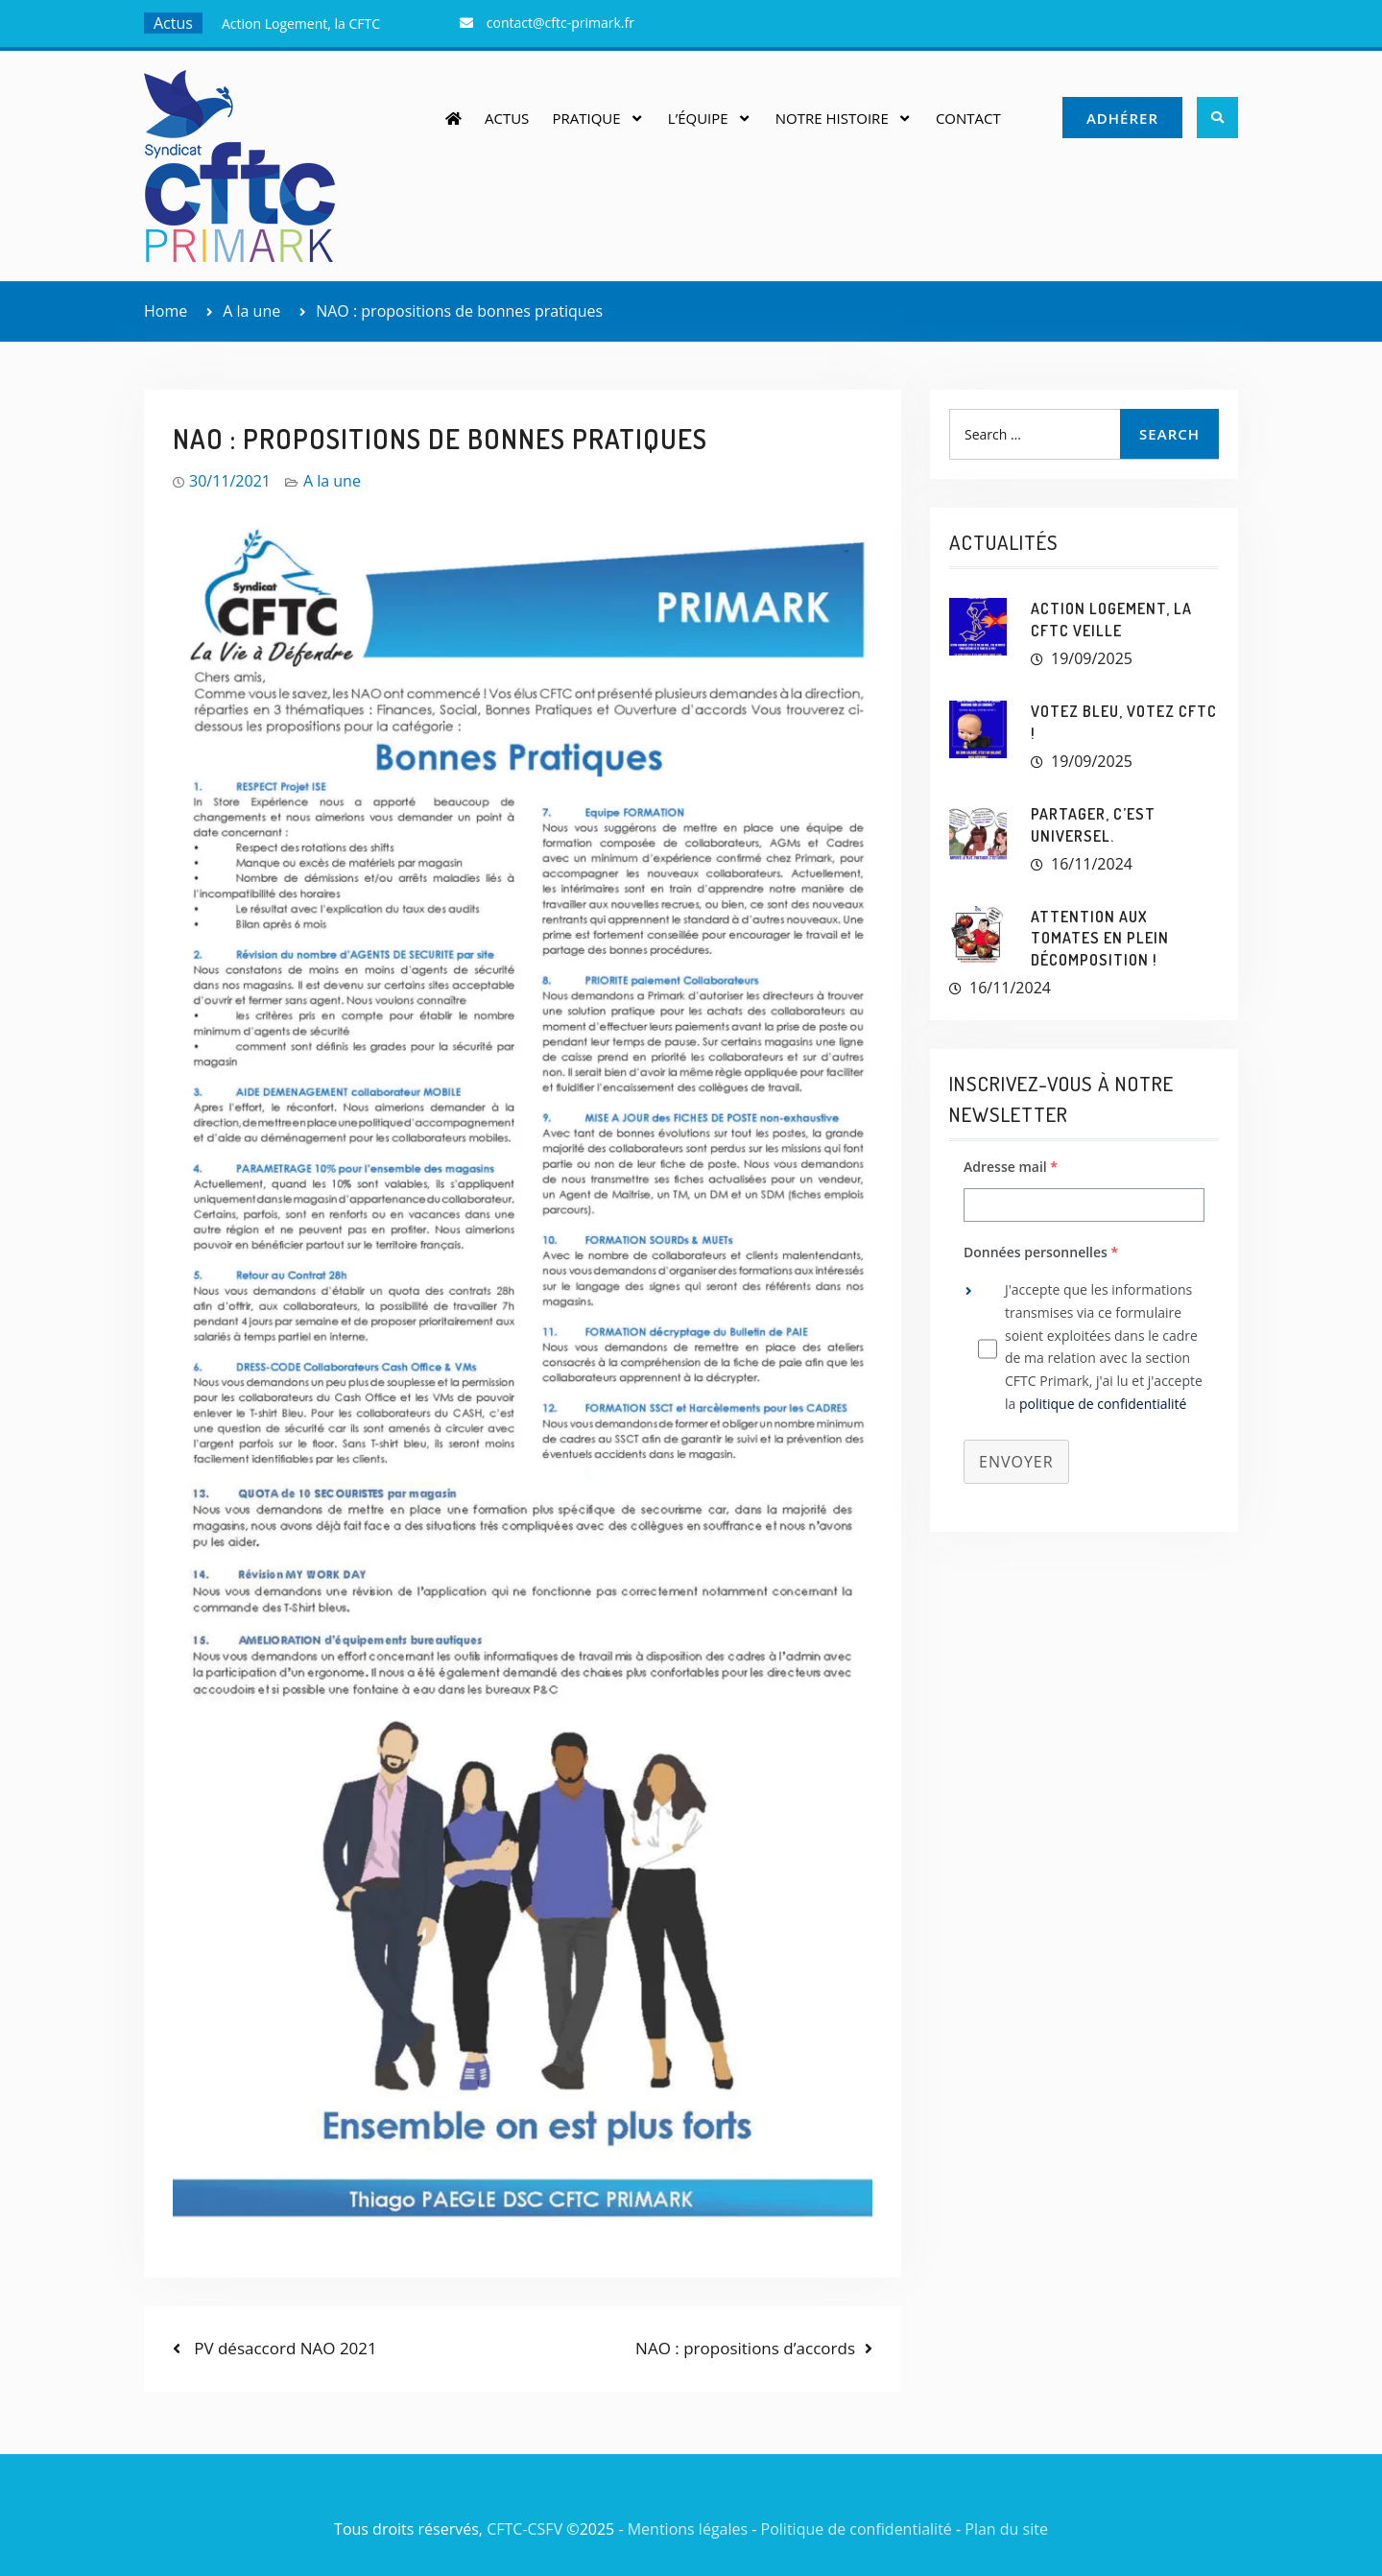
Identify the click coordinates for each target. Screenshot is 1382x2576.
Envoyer (1016, 1461)
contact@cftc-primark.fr (560, 22)
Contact (968, 118)
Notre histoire (832, 118)
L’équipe (698, 118)
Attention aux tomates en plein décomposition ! (1100, 938)
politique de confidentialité (1103, 1404)
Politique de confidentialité (856, 2529)
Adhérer (1122, 118)
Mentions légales (688, 2529)
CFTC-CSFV (524, 2529)
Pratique (586, 118)
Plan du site (1006, 2529)
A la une (332, 480)
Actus (507, 118)
